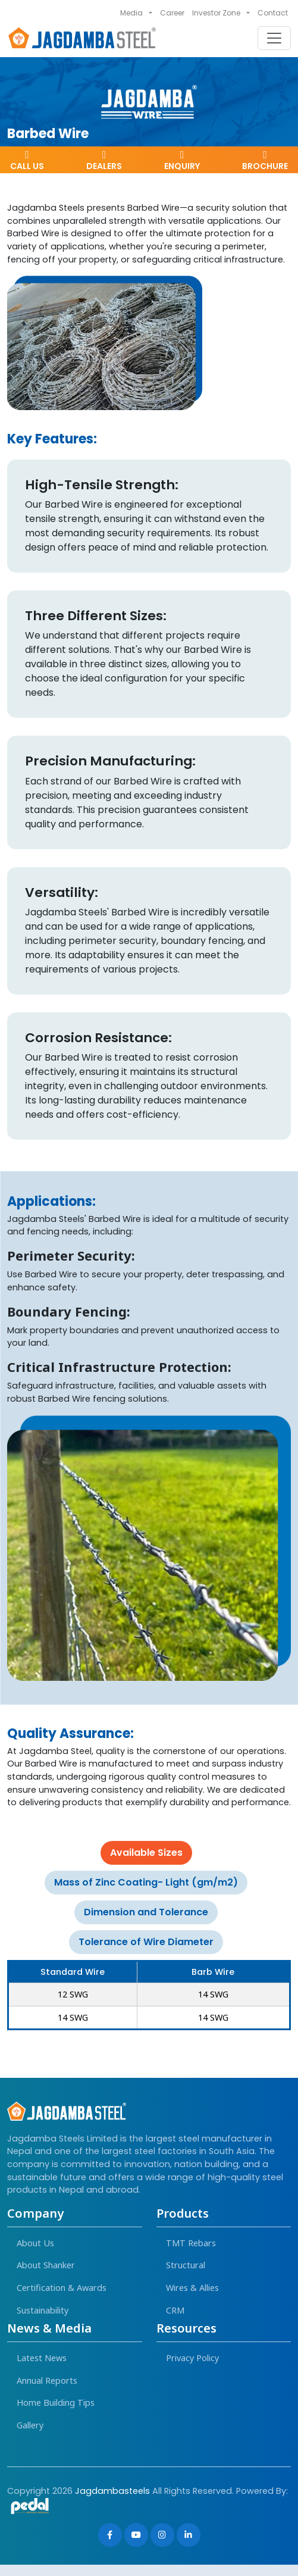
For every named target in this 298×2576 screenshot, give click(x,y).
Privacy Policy (192, 2358)
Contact (273, 13)
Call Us (27, 160)
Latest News (42, 2358)
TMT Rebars (191, 2243)
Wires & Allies (192, 2287)
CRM (175, 2310)
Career (172, 13)
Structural (185, 2265)
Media (131, 13)
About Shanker (46, 2265)
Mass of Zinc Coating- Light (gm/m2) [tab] (146, 1882)
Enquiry (182, 160)
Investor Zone (216, 13)
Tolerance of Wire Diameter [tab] (146, 1942)
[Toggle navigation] (274, 38)
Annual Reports (47, 2380)
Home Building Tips (56, 2402)
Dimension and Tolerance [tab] (146, 1912)
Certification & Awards (61, 2287)
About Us (35, 2243)
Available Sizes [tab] (146, 1852)
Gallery (30, 2425)
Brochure (265, 160)
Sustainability (42, 2310)
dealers (104, 160)
